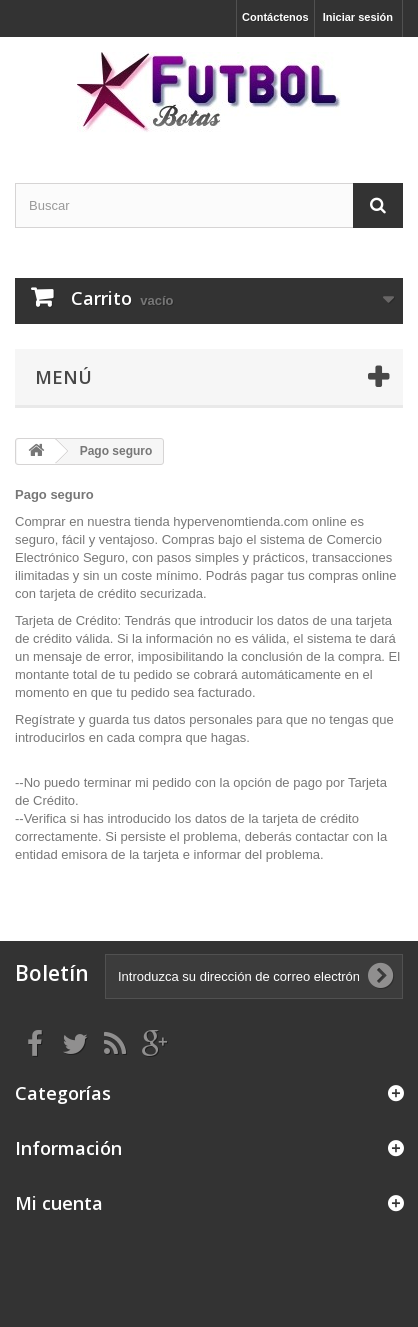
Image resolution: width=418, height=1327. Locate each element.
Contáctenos (275, 17)
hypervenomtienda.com (240, 521)
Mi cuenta (59, 1203)
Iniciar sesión (358, 17)
